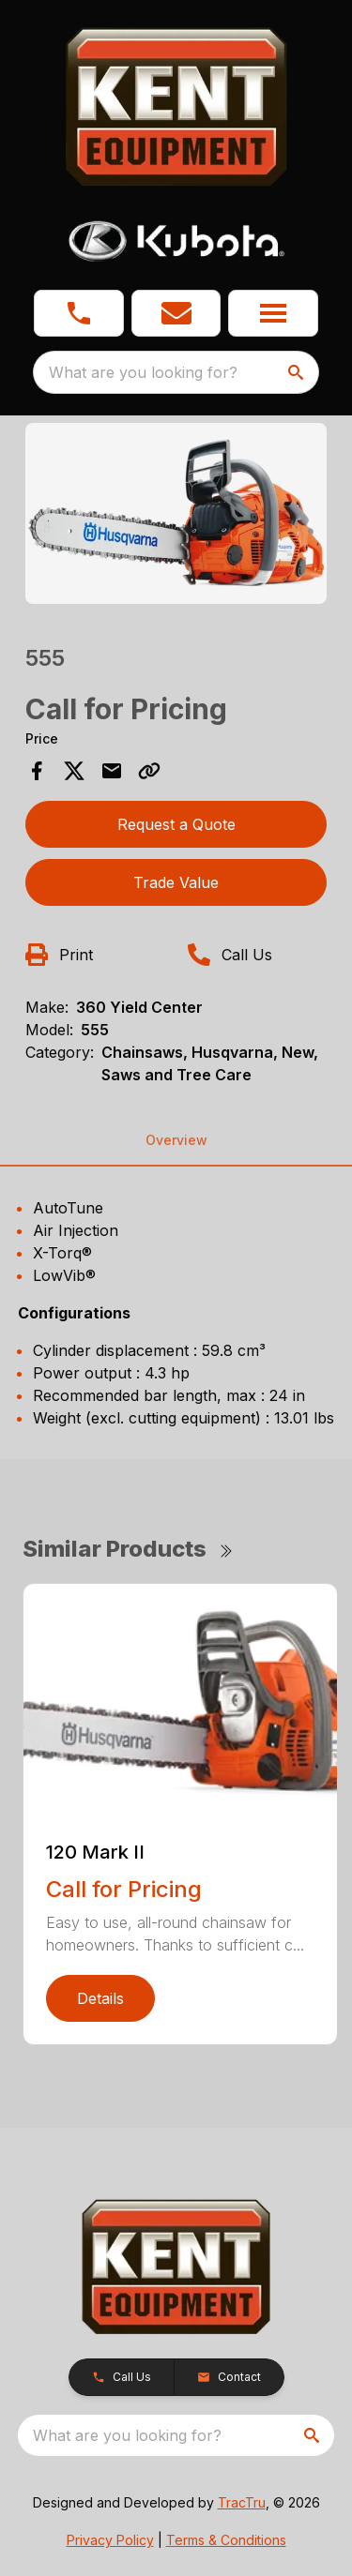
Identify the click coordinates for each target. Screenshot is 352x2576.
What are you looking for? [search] (143, 372)
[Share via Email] (111, 771)
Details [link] (100, 1998)
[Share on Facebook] (36, 771)
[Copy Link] (149, 771)
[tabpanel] (176, 516)
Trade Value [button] (176, 882)
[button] (79, 313)
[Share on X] (74, 771)
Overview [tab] (176, 1140)
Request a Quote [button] (176, 824)
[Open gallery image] (176, 513)
